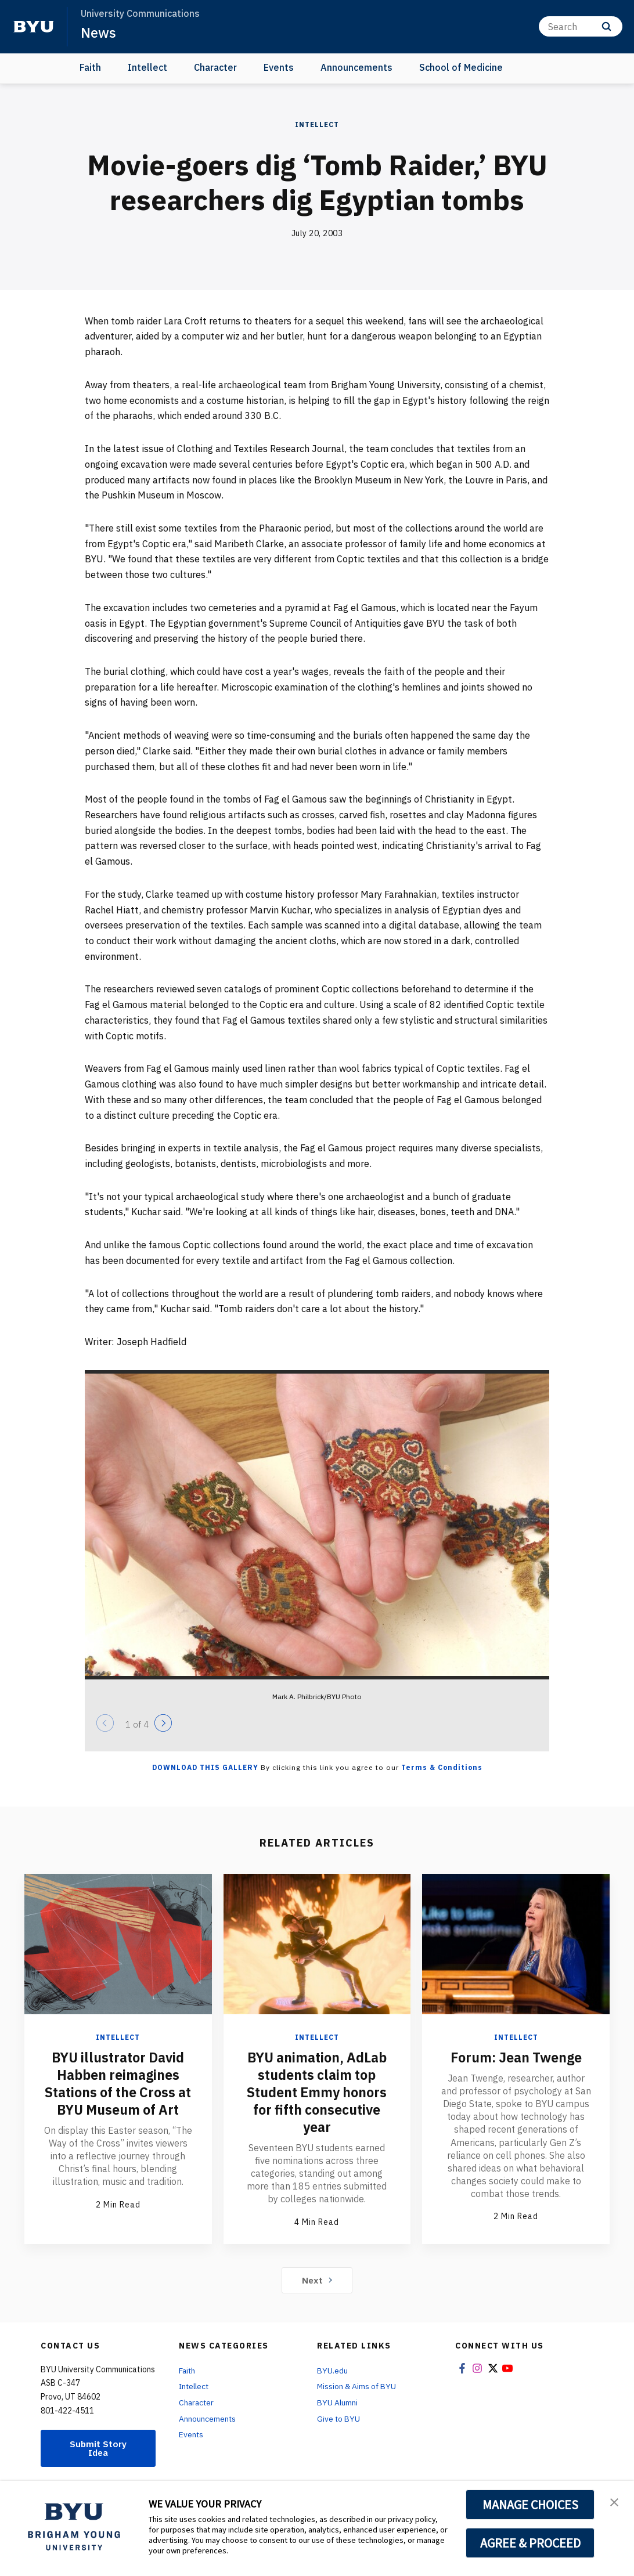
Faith (90, 67)
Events (279, 67)
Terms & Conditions (441, 1767)
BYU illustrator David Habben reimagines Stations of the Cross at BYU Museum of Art (118, 2083)
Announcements (356, 67)
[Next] (163, 1723)
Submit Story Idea (98, 2448)
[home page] (33, 26)
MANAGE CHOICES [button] (530, 2504)
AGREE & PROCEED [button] (530, 2543)
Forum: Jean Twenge (516, 2057)
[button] (614, 2501)
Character (215, 67)
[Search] (580, 26)
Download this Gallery (205, 1767)
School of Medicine (461, 67)
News (98, 32)
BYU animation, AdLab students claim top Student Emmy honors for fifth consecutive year (317, 2092)
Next (317, 2280)
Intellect (147, 67)
